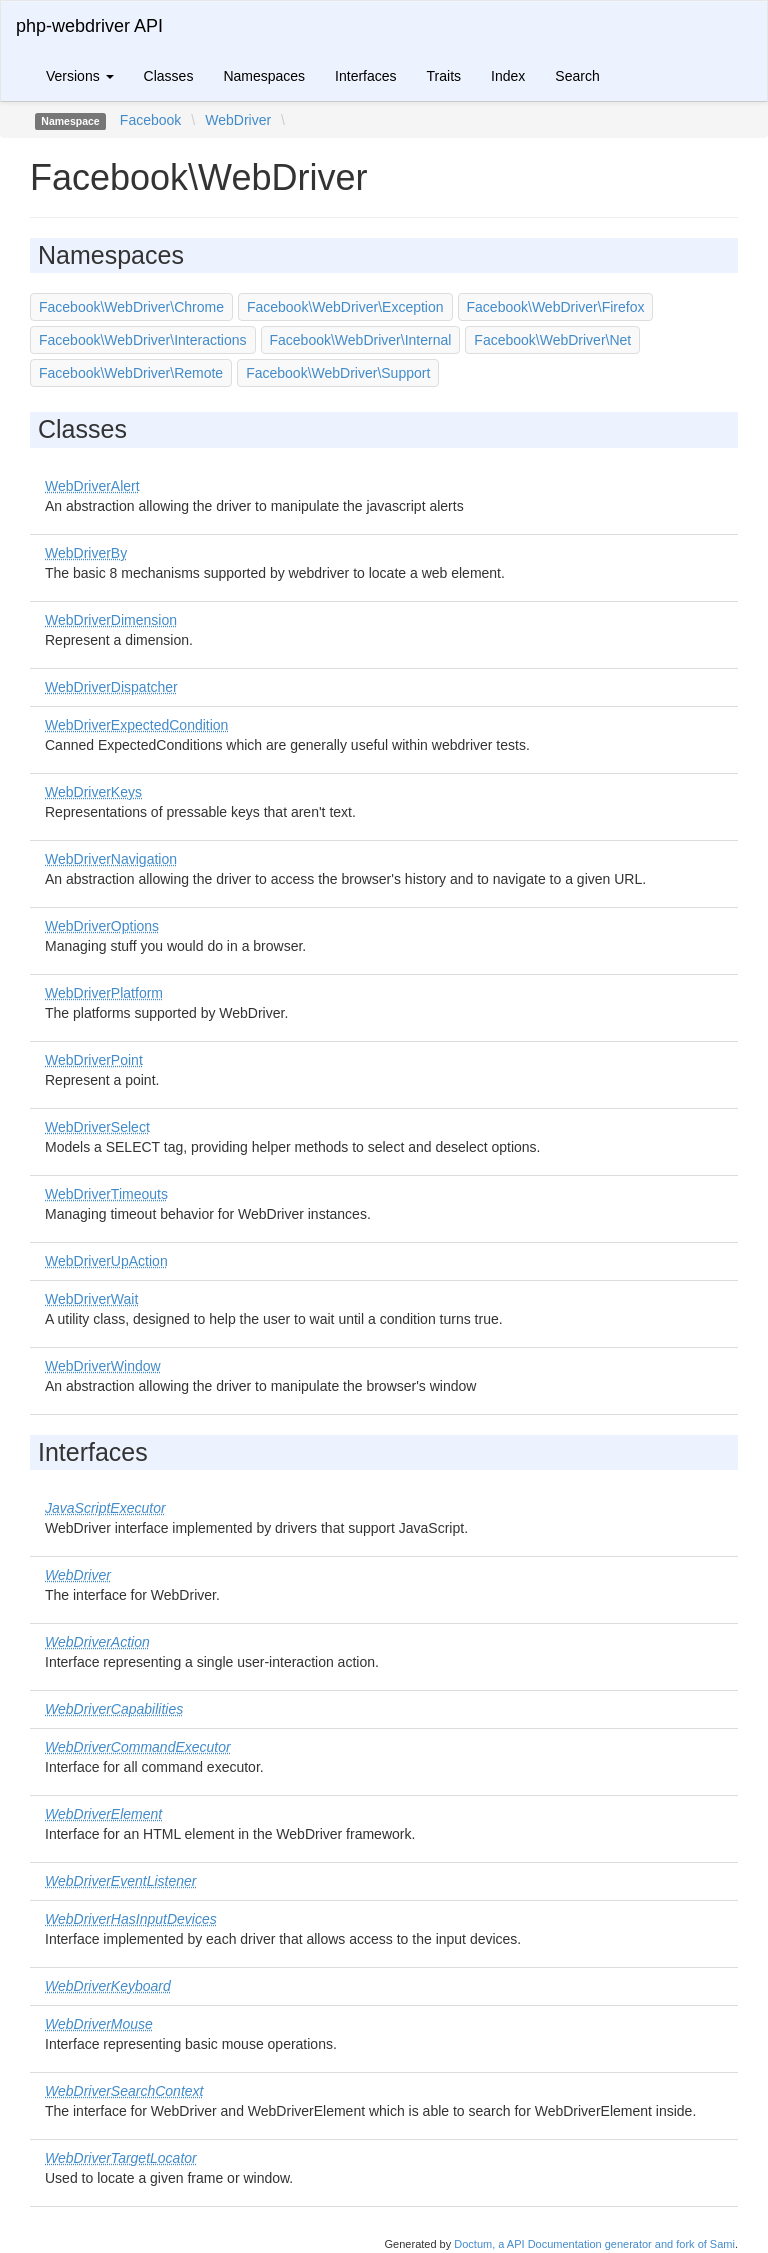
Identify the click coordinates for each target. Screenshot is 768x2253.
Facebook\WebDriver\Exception (345, 307)
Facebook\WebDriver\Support (338, 373)
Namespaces (264, 76)
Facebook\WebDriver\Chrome (131, 307)
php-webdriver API (89, 26)
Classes (169, 76)
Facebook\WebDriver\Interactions (143, 340)
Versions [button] (80, 76)
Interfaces (365, 76)
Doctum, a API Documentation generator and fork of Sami (594, 2244)
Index (508, 76)
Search (577, 76)
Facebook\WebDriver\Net (552, 340)
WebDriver (238, 120)
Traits (444, 76)
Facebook (150, 120)
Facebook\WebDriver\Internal (361, 340)
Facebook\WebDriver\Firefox (556, 307)
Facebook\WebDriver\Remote (131, 373)
